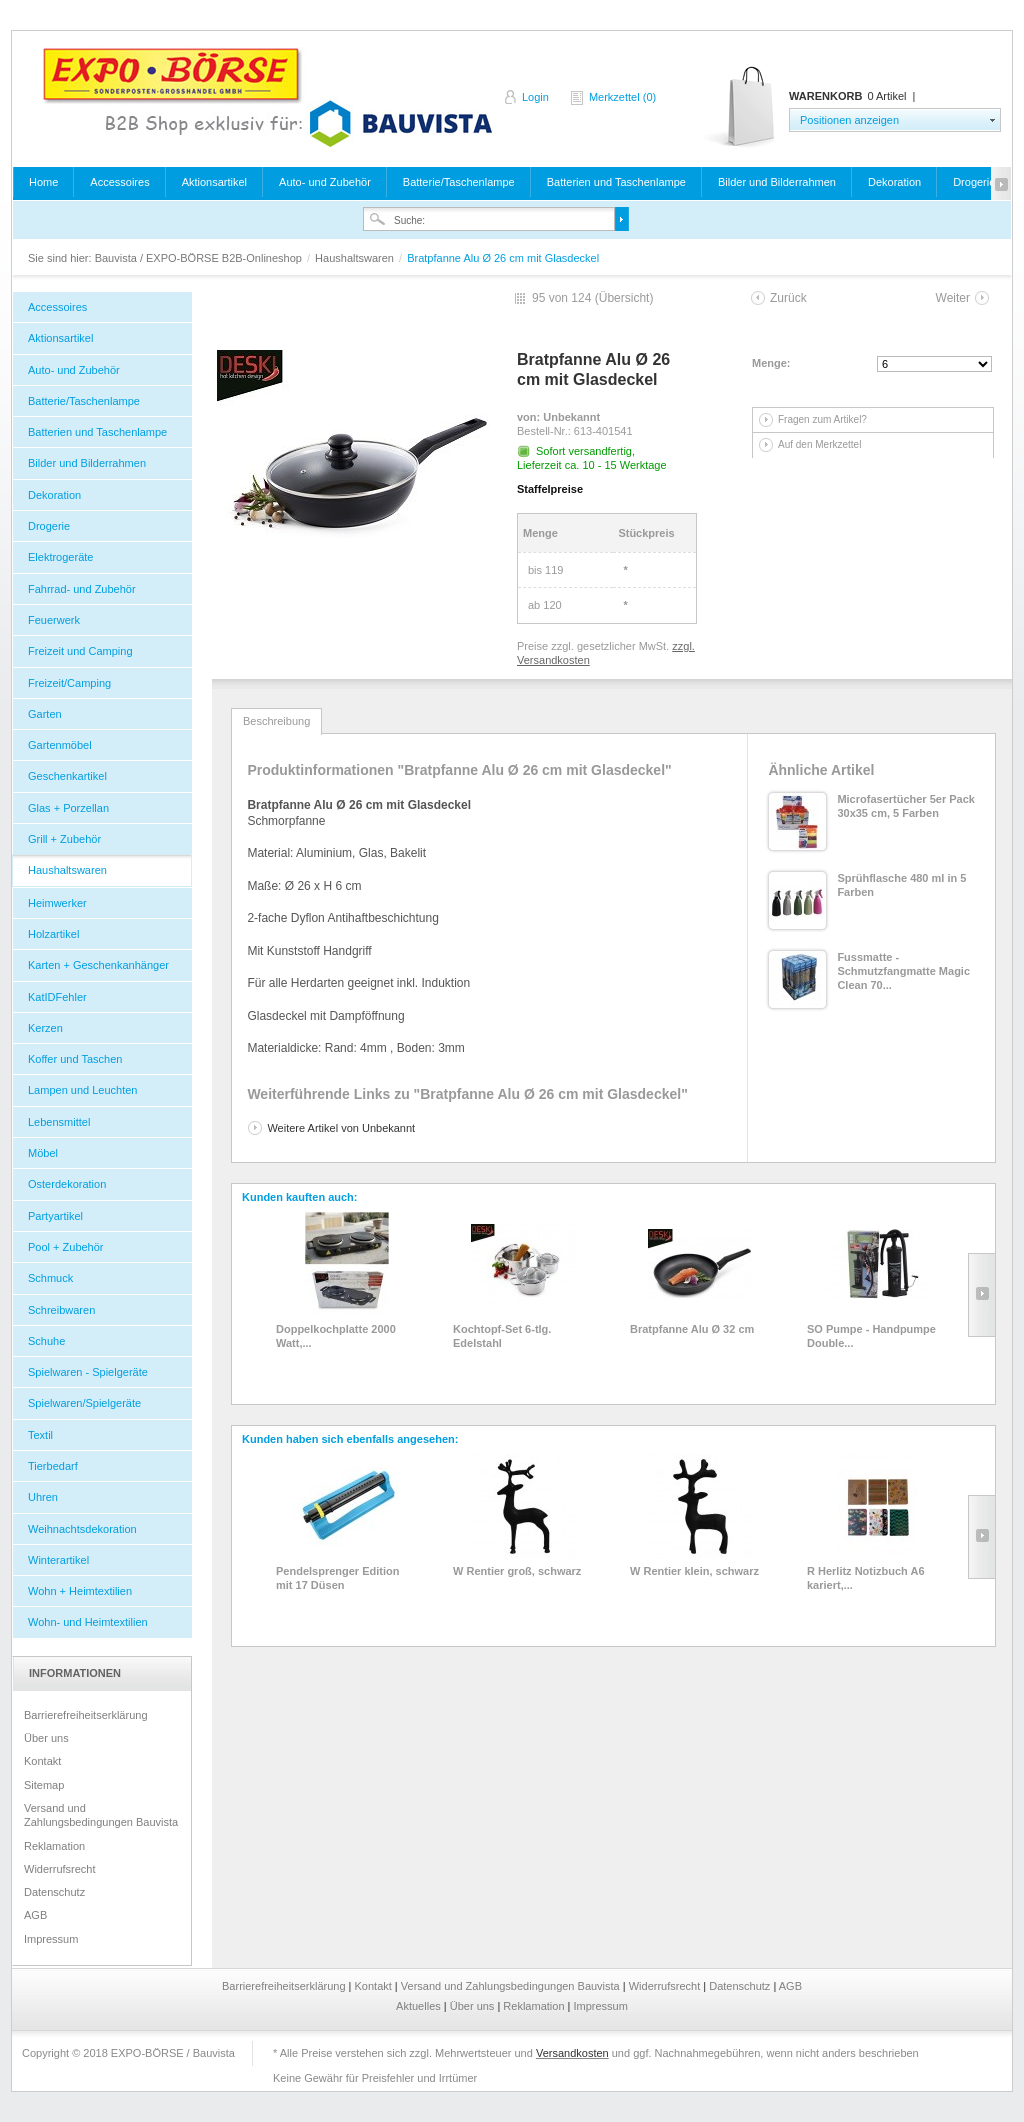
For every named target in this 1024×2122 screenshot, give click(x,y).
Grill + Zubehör (64, 839)
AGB (35, 1915)
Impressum (51, 1939)
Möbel (43, 1153)
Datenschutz (54, 1892)
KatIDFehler (57, 997)
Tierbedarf (53, 1466)
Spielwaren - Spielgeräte (88, 1372)
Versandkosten (572, 2053)
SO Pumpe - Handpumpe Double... (871, 1336)
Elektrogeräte (60, 557)
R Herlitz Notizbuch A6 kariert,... (866, 1578)
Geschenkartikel (67, 776)
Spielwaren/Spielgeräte (84, 1403)
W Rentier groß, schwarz (517, 1571)
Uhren (43, 1497)
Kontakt (42, 1761)
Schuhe (46, 1341)
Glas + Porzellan (68, 808)
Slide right (981, 1295)
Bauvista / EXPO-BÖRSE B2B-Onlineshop (267, 97)
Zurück (788, 298)
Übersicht (624, 298)
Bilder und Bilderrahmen (777, 182)
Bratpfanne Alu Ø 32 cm (692, 1329)
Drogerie (974, 182)
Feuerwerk (54, 620)
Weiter (953, 298)
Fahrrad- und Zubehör (82, 589)
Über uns (46, 1738)
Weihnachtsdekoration (82, 1529)
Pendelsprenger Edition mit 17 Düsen (337, 1578)
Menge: (771, 363)
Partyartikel (55, 1216)
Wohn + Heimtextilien (80, 1591)
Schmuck (50, 1278)
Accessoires (119, 182)
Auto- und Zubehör (325, 182)
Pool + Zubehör (66, 1247)
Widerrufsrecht (60, 1869)
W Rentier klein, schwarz (694, 1571)
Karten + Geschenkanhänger (98, 965)
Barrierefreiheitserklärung (86, 1715)
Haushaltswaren (356, 258)
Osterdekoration (67, 1184)
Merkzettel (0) (622, 97)
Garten (45, 714)
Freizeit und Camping (80, 651)
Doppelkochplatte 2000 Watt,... (336, 1336)
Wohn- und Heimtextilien (88, 1622)
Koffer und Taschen (75, 1059)
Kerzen (45, 1028)
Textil (40, 1435)
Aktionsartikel (214, 182)
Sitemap (44, 1785)
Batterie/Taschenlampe (459, 182)
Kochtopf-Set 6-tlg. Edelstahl (502, 1336)
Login (535, 97)
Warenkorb (740, 107)
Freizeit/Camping (69, 683)
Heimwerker (57, 903)
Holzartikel (53, 934)
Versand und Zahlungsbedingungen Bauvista (101, 1815)
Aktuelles (420, 2006)
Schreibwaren (61, 1310)
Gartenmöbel (60, 745)
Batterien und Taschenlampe (616, 182)
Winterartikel (58, 1560)
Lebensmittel (59, 1122)
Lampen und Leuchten (82, 1090)
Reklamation (54, 1846)
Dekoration (894, 182)
